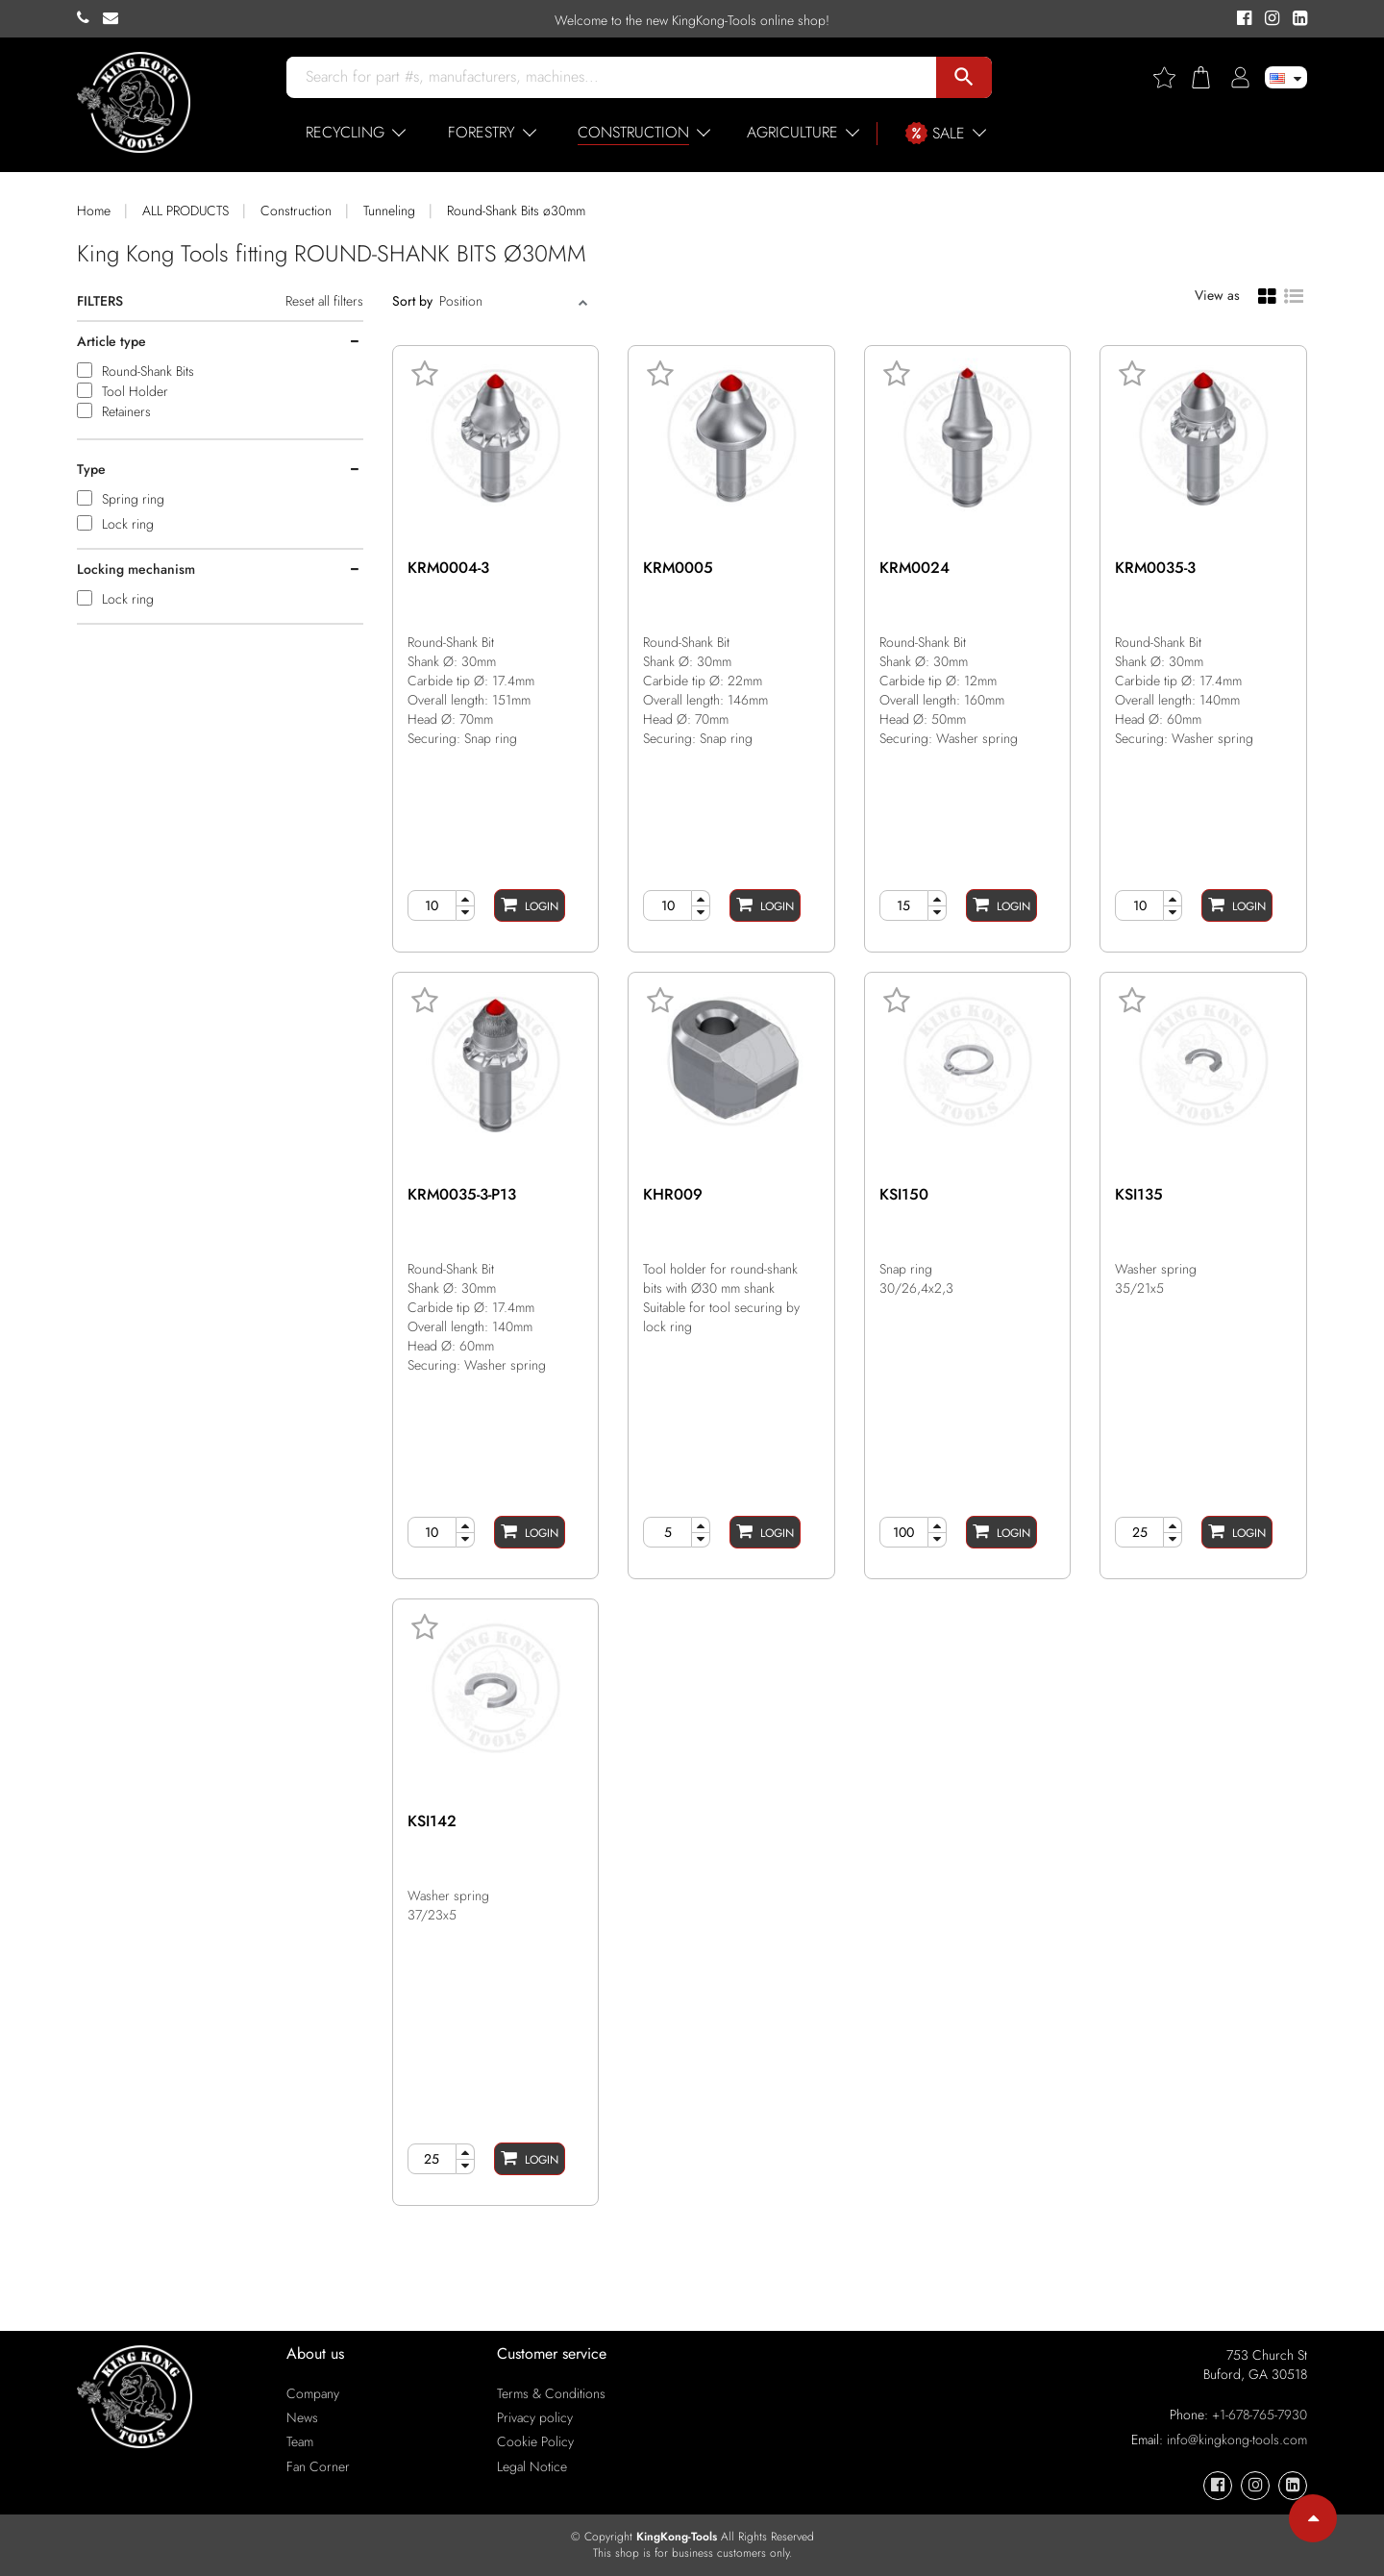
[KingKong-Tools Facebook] (1241, 19)
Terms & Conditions (551, 2393)
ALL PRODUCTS (185, 210)
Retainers (126, 411)
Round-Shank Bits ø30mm (516, 210)
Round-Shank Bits (148, 371)
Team (299, 2441)
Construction (296, 210)
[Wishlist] (1171, 77)
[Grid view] (1267, 295)
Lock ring (128, 523)
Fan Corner (318, 2466)
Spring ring (133, 498)
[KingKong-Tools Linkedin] (1295, 19)
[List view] (1293, 294)
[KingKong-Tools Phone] (90, 18)
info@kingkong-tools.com (1237, 2439)
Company (312, 2393)
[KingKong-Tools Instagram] (1269, 19)
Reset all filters (324, 300)
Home (94, 210)
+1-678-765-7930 (1259, 2414)
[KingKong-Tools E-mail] (115, 18)
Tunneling (389, 210)
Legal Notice (532, 2466)
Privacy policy (535, 2417)
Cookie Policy (535, 2441)
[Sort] (506, 300)
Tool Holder (135, 391)
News (302, 2417)
